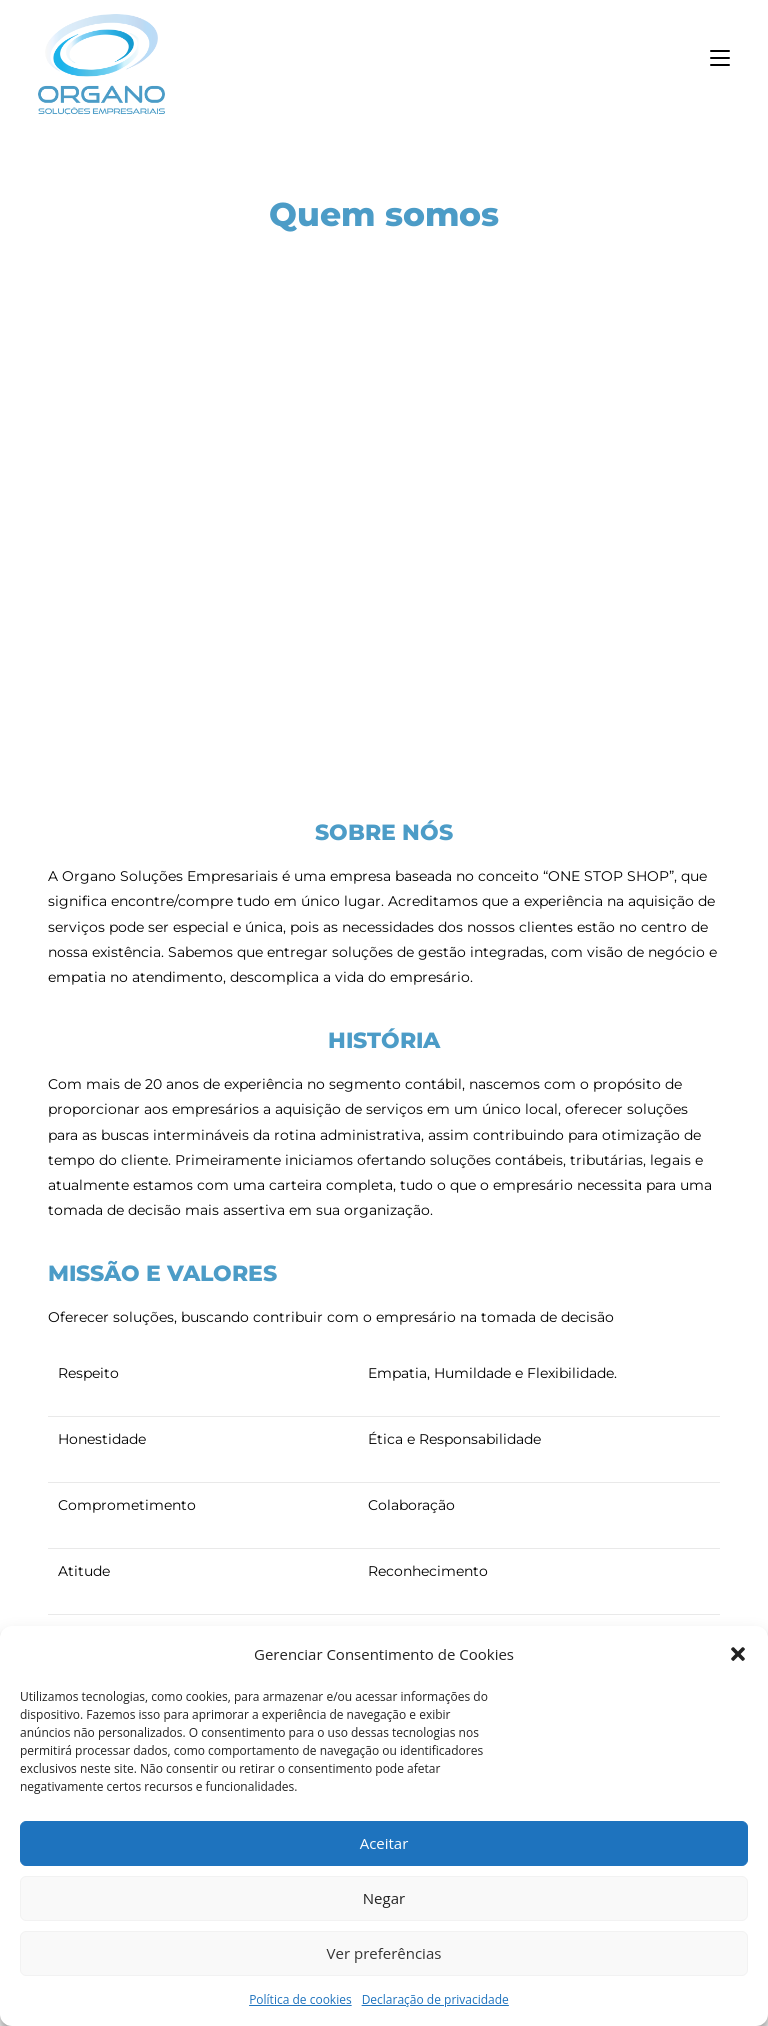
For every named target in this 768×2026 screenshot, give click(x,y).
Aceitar (384, 1843)
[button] (738, 1654)
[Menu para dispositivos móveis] (720, 59)
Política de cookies (300, 1999)
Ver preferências (384, 1953)
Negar (384, 1898)
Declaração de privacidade (435, 1999)
